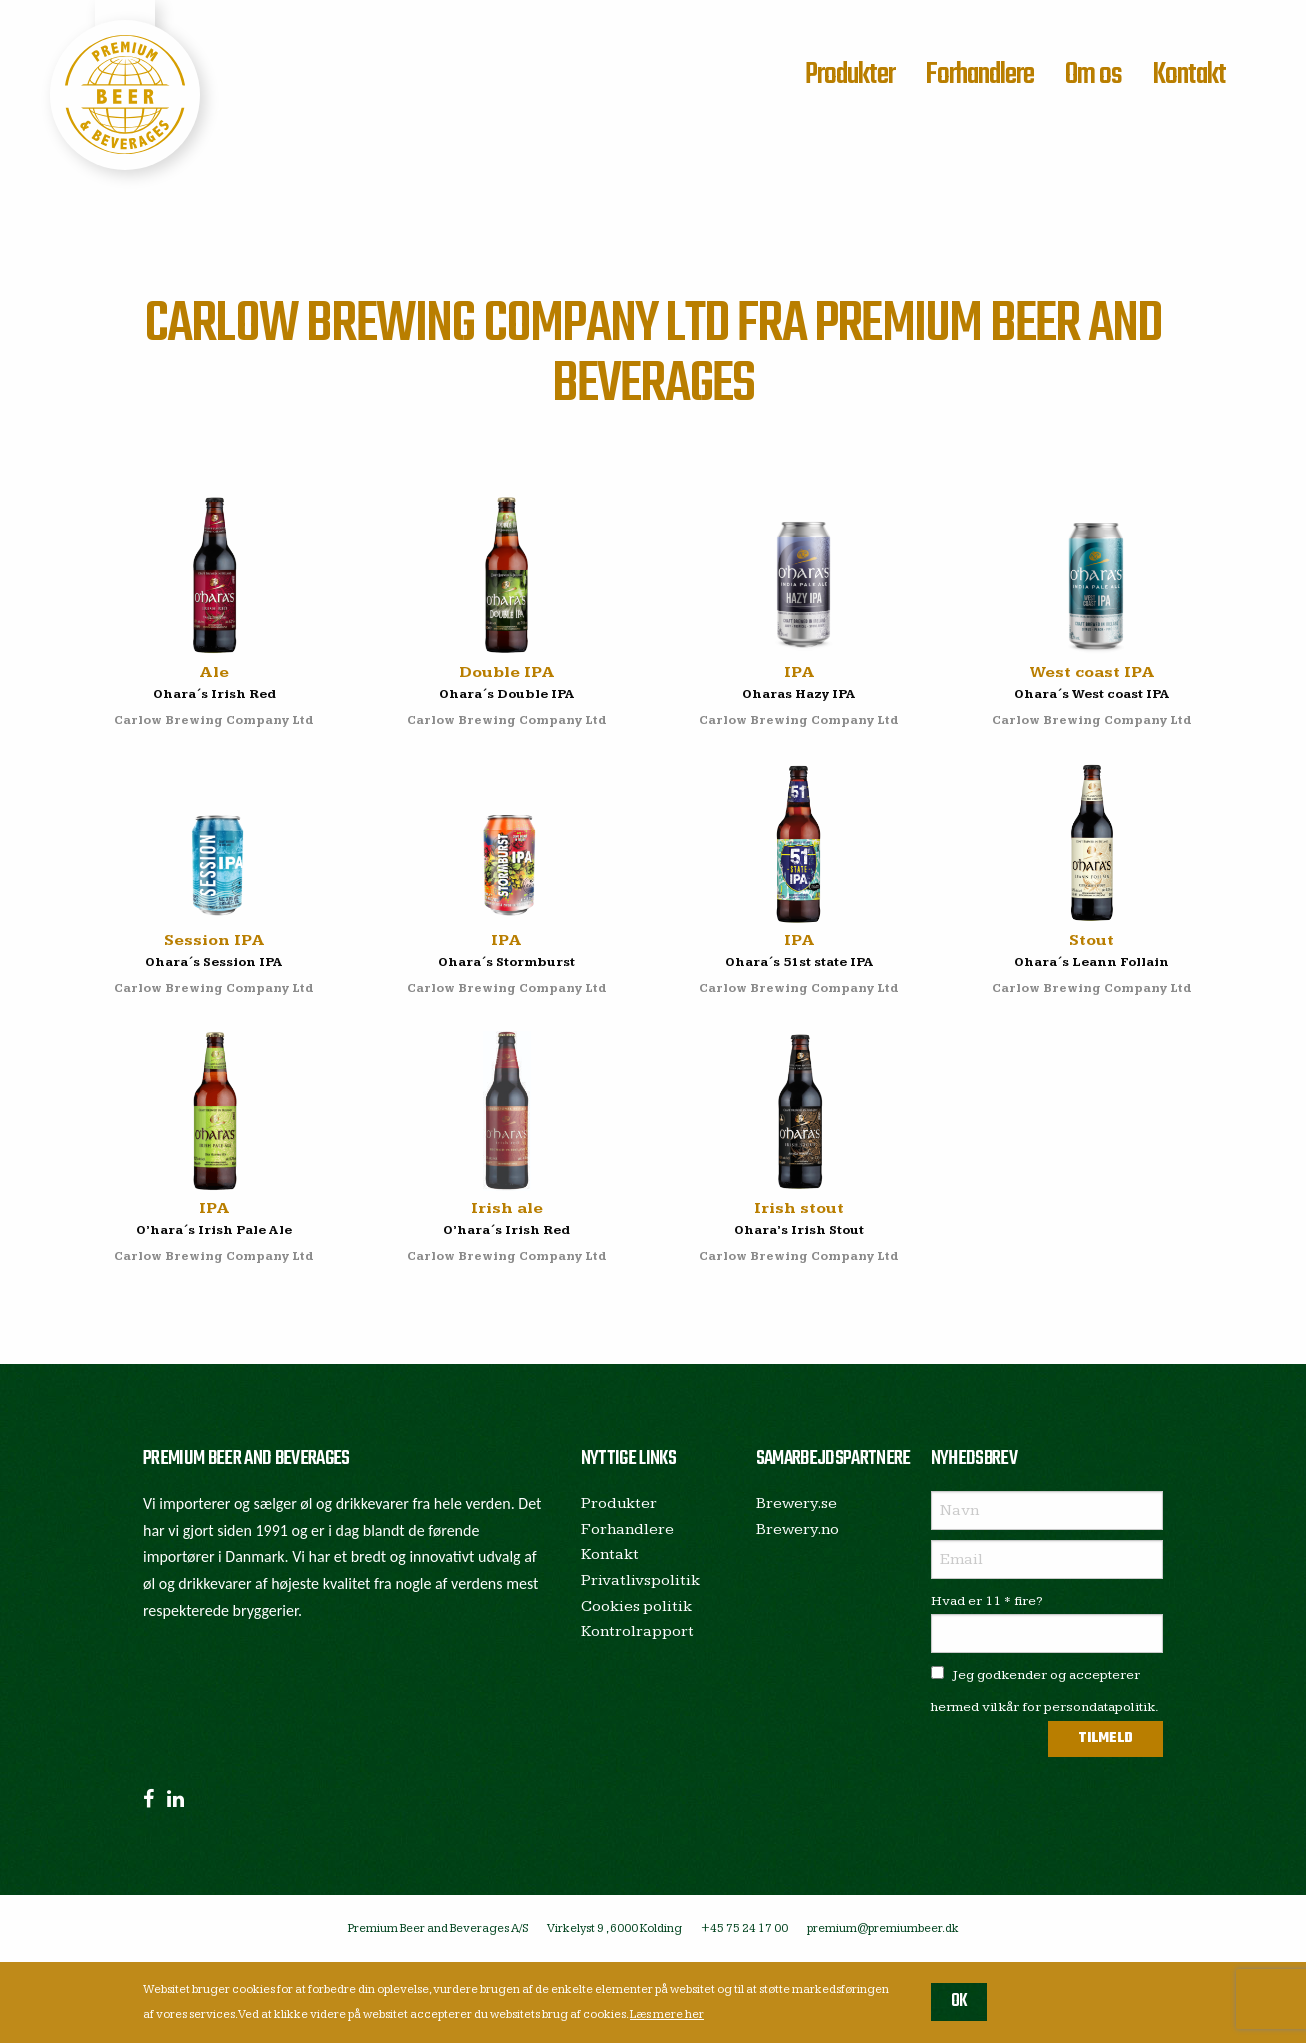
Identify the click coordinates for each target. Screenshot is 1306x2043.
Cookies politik (636, 1606)
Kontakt (1189, 75)
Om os (1093, 75)
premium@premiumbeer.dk (883, 1928)
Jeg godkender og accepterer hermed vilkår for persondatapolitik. (1045, 1690)
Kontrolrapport (637, 1631)
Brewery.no (797, 1529)
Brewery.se (796, 1503)
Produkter (850, 75)
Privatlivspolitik (640, 1580)
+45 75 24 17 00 (744, 1928)
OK (959, 2001)
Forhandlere (979, 75)
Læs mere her (667, 2014)
